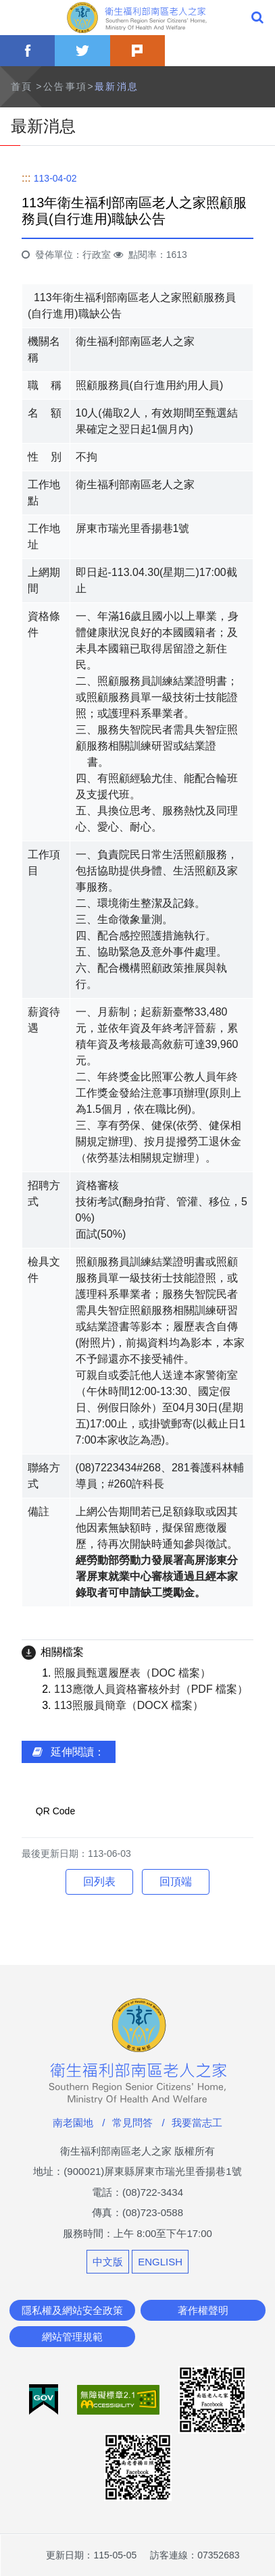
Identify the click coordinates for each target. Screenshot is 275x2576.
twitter (82, 50)
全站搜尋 (257, 17)
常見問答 (132, 2122)
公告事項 (65, 86)
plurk (137, 50)
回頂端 (175, 1881)
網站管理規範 (72, 2336)
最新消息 (117, 86)
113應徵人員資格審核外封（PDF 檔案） (151, 1689)
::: (26, 178)
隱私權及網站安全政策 (72, 2310)
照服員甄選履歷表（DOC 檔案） (132, 1673)
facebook (27, 50)
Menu (17, 17)
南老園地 (73, 2122)
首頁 (22, 86)
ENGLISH (160, 2261)
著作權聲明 (203, 2310)
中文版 (108, 2261)
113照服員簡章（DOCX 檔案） (128, 1705)
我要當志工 (197, 2122)
